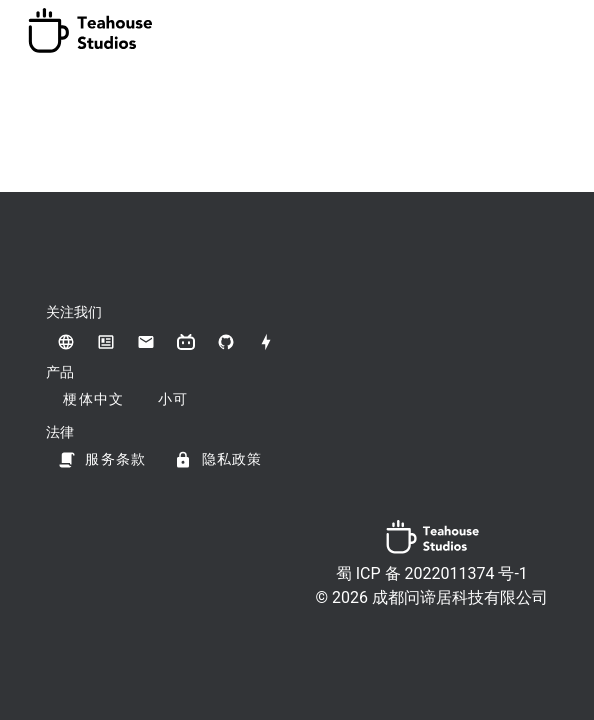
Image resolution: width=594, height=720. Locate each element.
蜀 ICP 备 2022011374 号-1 (432, 573)
